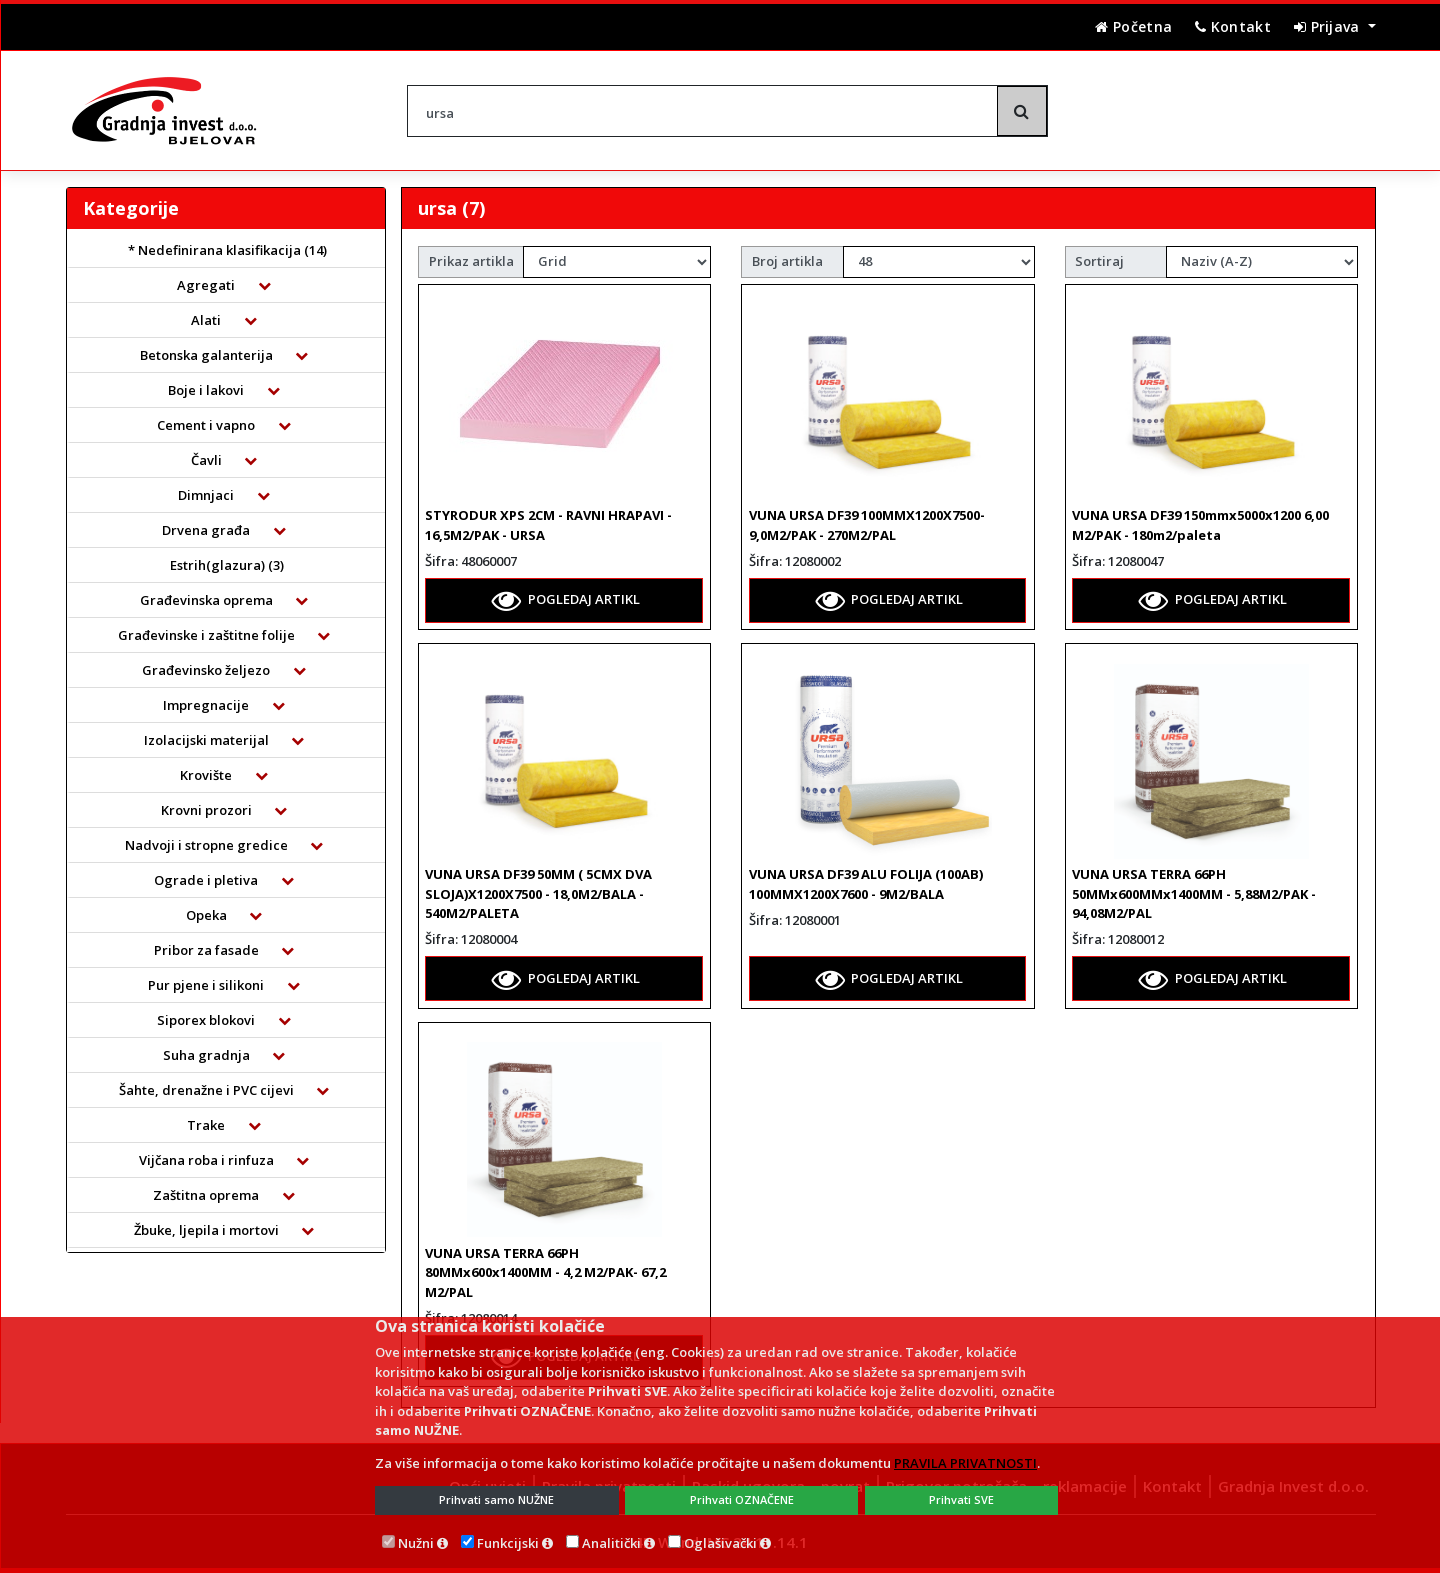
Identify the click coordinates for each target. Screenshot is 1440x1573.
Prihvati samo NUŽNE (496, 1499)
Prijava (1329, 26)
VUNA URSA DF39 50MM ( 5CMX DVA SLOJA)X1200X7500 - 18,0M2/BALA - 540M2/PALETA (538, 893)
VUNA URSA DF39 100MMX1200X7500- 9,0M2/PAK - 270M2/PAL (867, 525)
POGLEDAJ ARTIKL (565, 600)
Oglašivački (720, 1543)
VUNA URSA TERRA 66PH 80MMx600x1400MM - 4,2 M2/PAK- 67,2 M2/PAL (545, 1272)
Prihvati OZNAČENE (742, 1499)
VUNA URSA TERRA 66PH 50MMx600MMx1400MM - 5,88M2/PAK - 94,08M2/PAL (1194, 893)
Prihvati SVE (961, 1499)
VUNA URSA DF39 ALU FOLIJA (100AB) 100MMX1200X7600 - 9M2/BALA (866, 884)
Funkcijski (508, 1543)
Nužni (416, 1543)
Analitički (611, 1543)
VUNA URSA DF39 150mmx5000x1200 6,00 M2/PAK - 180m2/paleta (1200, 525)
